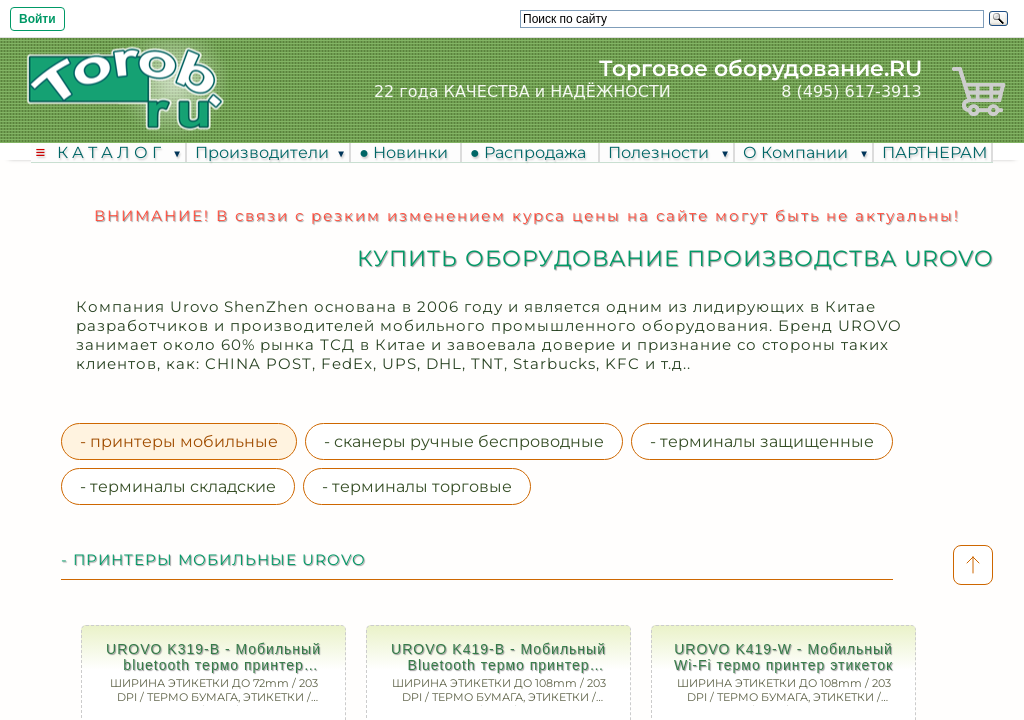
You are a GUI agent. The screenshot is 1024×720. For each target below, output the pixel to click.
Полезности (660, 152)
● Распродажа (532, 152)
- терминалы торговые (417, 486)
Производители (262, 152)
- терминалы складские (178, 486)
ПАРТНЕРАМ (934, 152)
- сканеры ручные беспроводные (464, 441)
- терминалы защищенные (762, 441)
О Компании (797, 152)
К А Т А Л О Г (111, 152)
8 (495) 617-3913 (851, 91)
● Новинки (407, 152)
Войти (37, 19)
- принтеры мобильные (179, 441)
